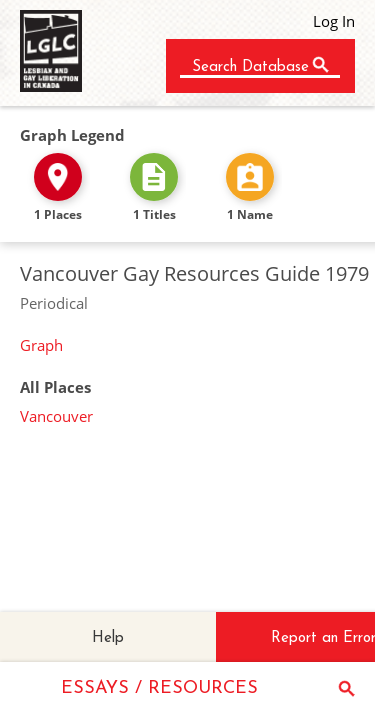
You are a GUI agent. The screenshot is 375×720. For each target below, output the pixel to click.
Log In (334, 21)
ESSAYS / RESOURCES (159, 688)
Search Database (250, 67)
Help (108, 638)
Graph (41, 345)
